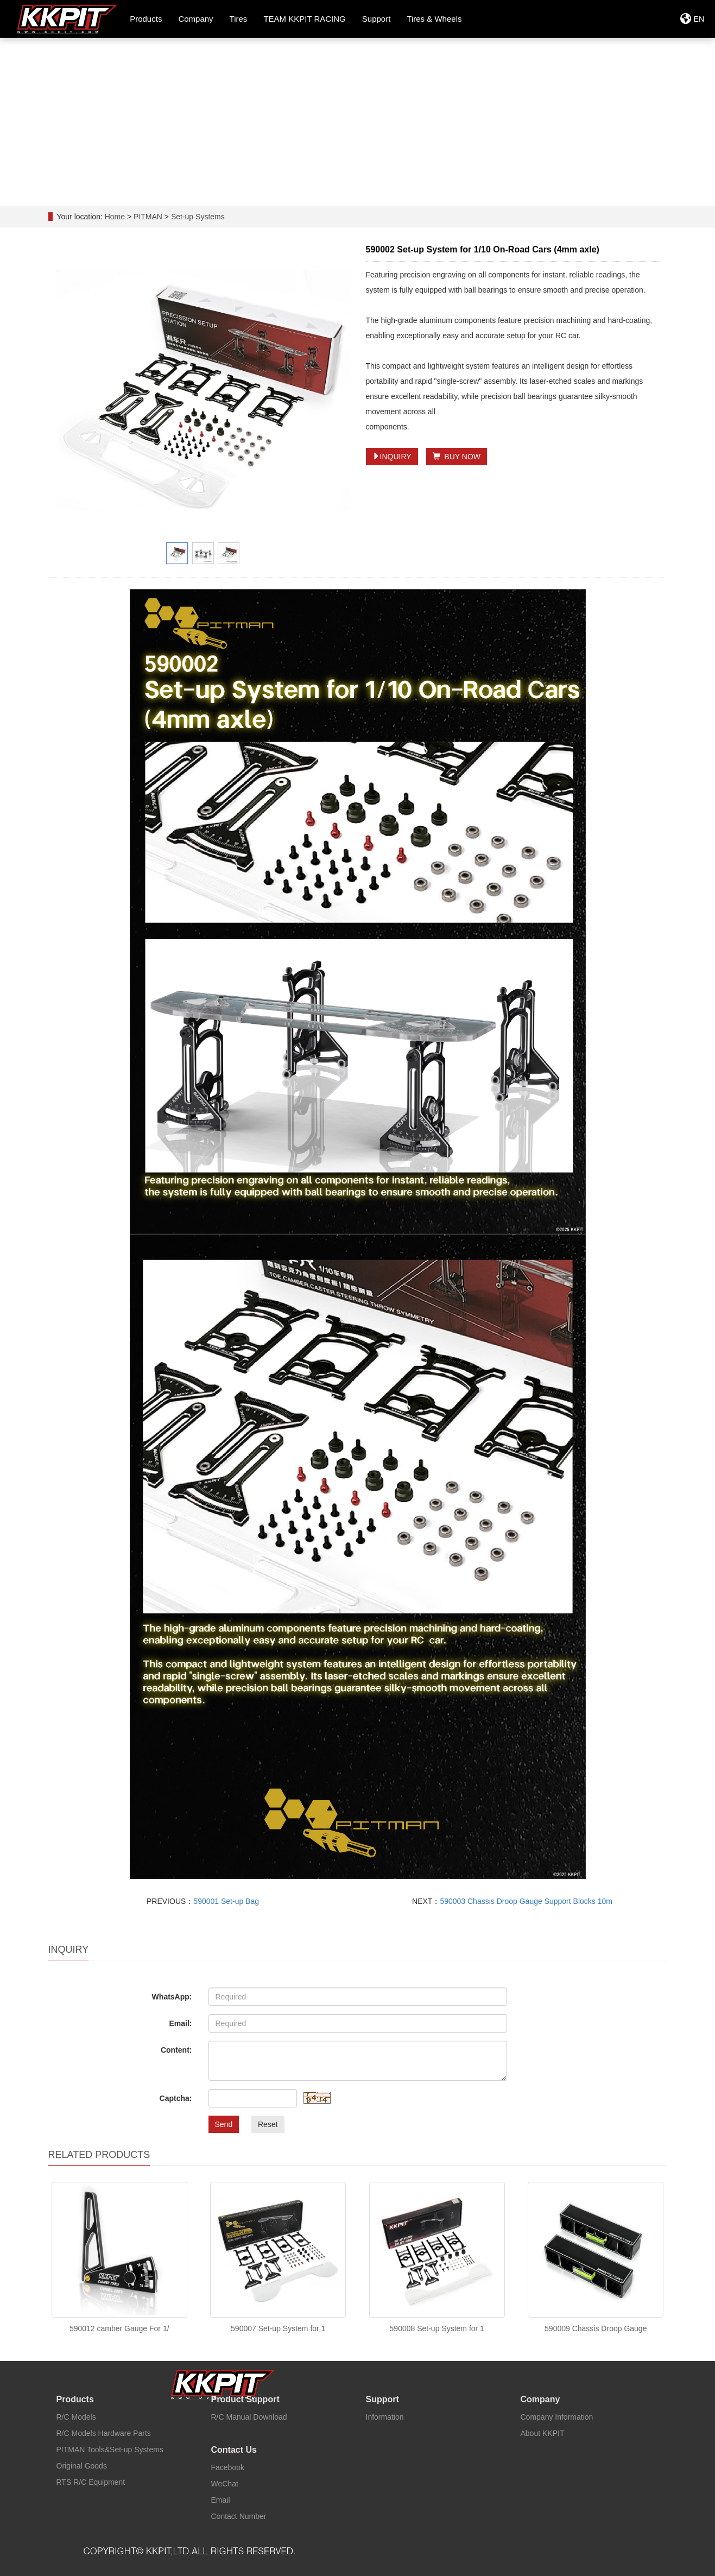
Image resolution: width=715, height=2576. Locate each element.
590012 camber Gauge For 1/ (119, 2328)
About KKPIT (543, 2433)
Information (385, 2417)
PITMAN (149, 216)
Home (115, 216)
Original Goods (81, 2465)
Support (382, 2399)
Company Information (557, 2417)
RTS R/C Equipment (90, 2482)
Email (220, 2500)
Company (540, 2399)
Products (75, 2399)
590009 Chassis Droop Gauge (596, 2328)
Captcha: (176, 2098)
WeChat (224, 2483)
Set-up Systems (197, 216)
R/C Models (76, 2417)
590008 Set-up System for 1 (437, 2328)
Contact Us (234, 2449)
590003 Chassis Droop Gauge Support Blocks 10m (526, 1901)
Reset (268, 2124)
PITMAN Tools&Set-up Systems (109, 2449)
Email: (180, 2023)
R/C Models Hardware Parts (103, 2433)
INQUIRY (392, 456)
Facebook (227, 2467)
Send (224, 2124)
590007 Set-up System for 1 (278, 2328)
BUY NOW (456, 456)
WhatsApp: (172, 1996)
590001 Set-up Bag (226, 1901)
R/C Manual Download (249, 2417)
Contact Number (239, 2516)
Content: (176, 2050)
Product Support (245, 2399)
